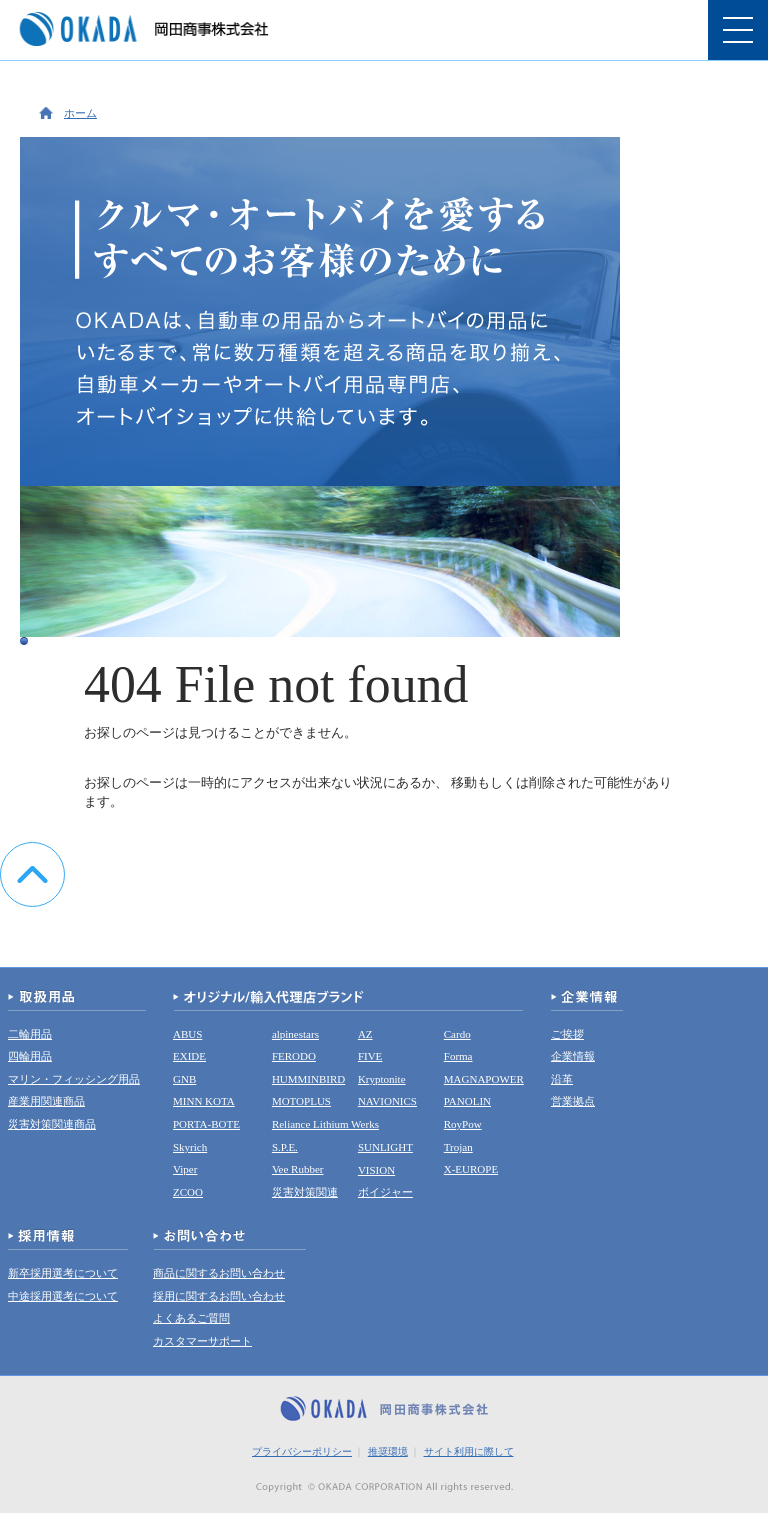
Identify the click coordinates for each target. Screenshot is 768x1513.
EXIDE (189, 1056)
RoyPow (463, 1124)
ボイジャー (385, 1192)
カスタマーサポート (202, 1341)
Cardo (457, 1034)
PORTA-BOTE (206, 1124)
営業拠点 (573, 1101)
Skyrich (190, 1147)
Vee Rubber (298, 1169)
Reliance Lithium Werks (325, 1124)
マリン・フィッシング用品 (74, 1079)
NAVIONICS (387, 1101)
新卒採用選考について (63, 1273)
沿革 (562, 1079)
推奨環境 (388, 1451)
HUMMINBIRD (308, 1079)
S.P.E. (285, 1147)
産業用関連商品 (46, 1101)
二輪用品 (30, 1034)
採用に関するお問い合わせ (219, 1296)
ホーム (80, 113)
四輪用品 (30, 1056)
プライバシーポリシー (302, 1451)
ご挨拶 (567, 1034)
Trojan (458, 1147)
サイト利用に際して (469, 1451)
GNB (184, 1079)
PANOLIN (467, 1101)
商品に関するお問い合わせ (219, 1273)
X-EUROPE (471, 1169)
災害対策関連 (305, 1192)
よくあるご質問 (191, 1318)
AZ (365, 1034)
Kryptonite (382, 1079)
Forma (458, 1056)
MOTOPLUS (301, 1101)
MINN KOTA (204, 1101)
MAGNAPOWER (484, 1079)
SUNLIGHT (385, 1147)
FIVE (370, 1056)
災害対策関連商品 (52, 1124)
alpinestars (295, 1034)
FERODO (294, 1056)
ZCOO (188, 1192)
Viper (185, 1169)
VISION (376, 1170)
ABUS (187, 1034)
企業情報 (573, 1056)
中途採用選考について (63, 1296)
